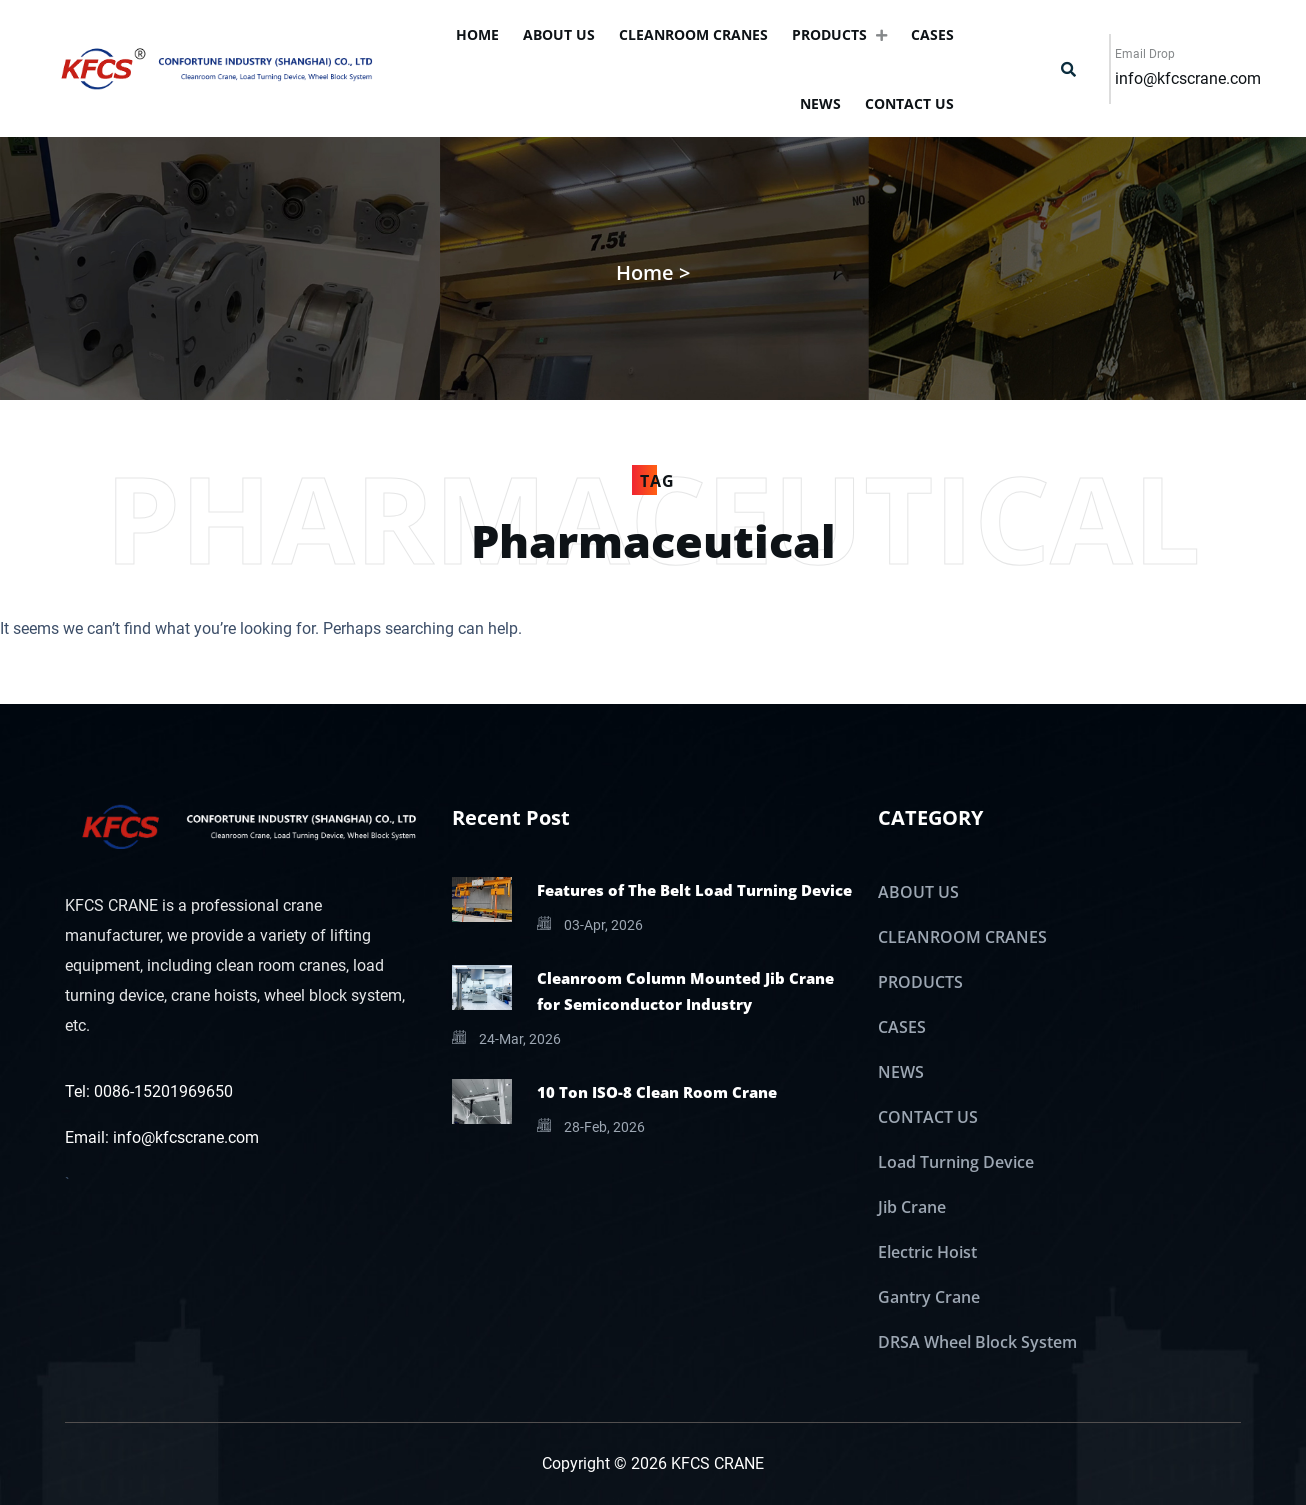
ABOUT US (559, 34)
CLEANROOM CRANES (693, 34)
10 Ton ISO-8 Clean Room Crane (657, 1092)
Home (477, 34)
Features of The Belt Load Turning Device (694, 890)
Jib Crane (912, 1207)
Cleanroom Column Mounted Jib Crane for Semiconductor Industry (685, 991)
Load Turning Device (956, 1162)
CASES (932, 34)
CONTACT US (909, 103)
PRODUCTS (839, 34)
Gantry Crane (929, 1297)
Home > (653, 272)
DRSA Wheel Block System (977, 1342)
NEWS (820, 103)
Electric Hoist (927, 1252)
